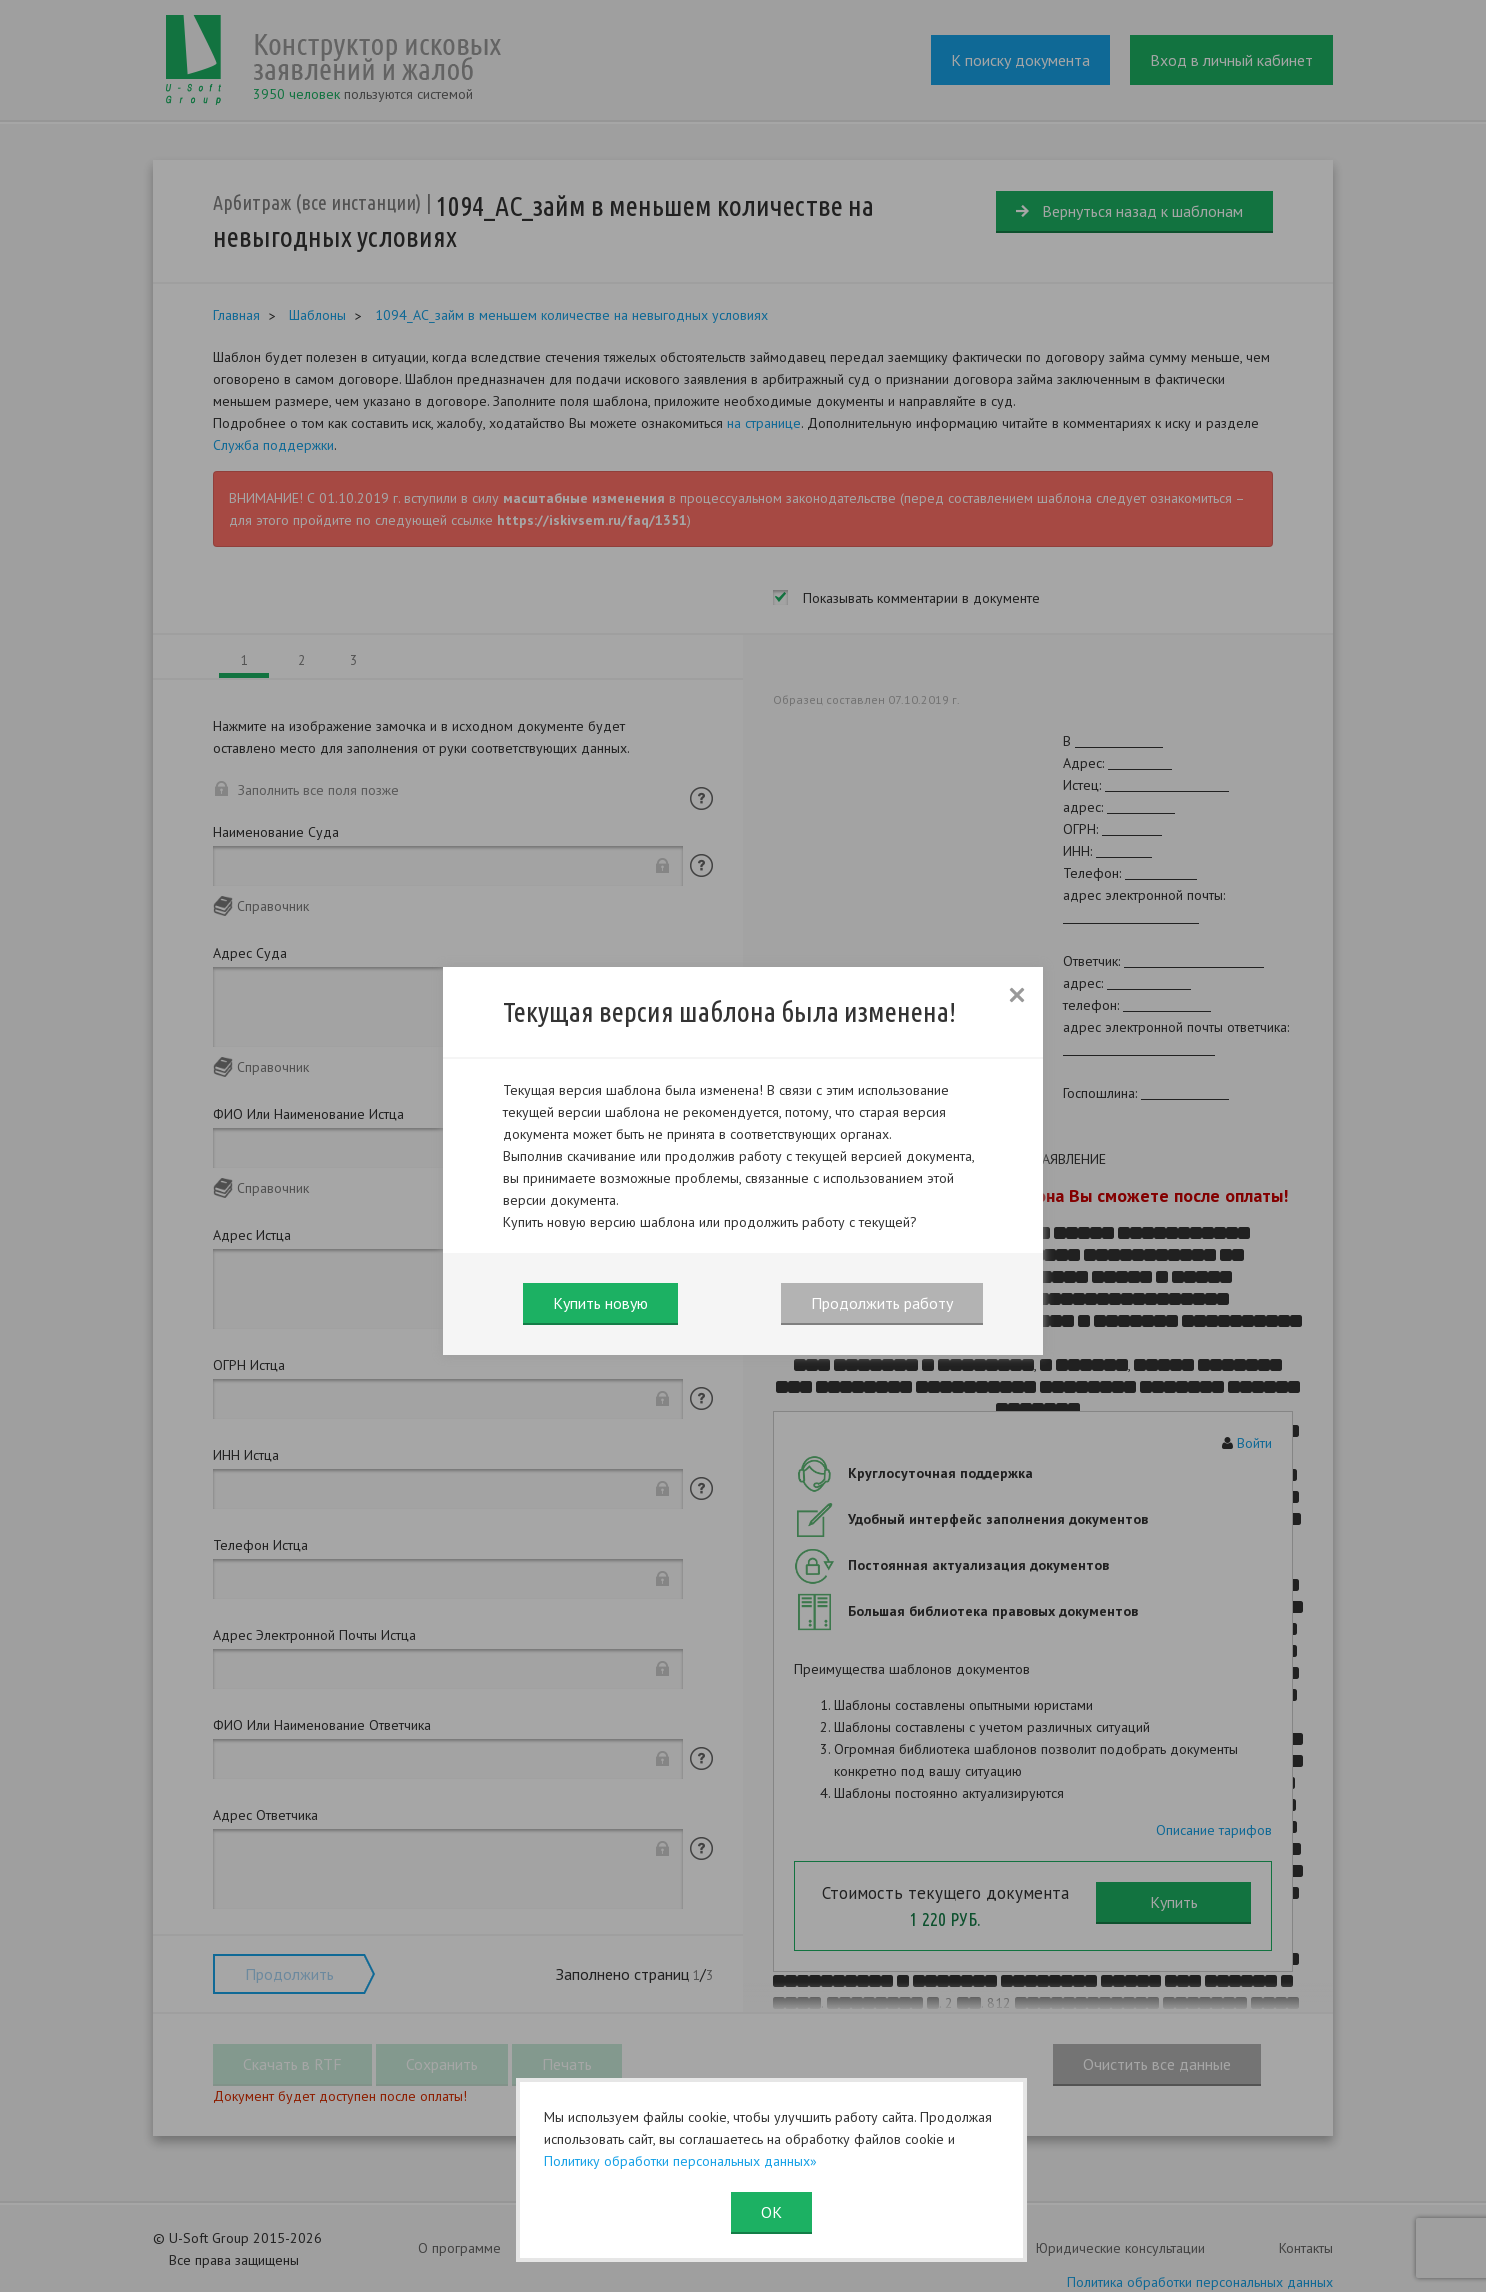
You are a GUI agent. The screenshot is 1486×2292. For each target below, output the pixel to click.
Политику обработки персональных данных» (680, 2161)
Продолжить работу (882, 1303)
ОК (771, 2212)
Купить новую (600, 1303)
